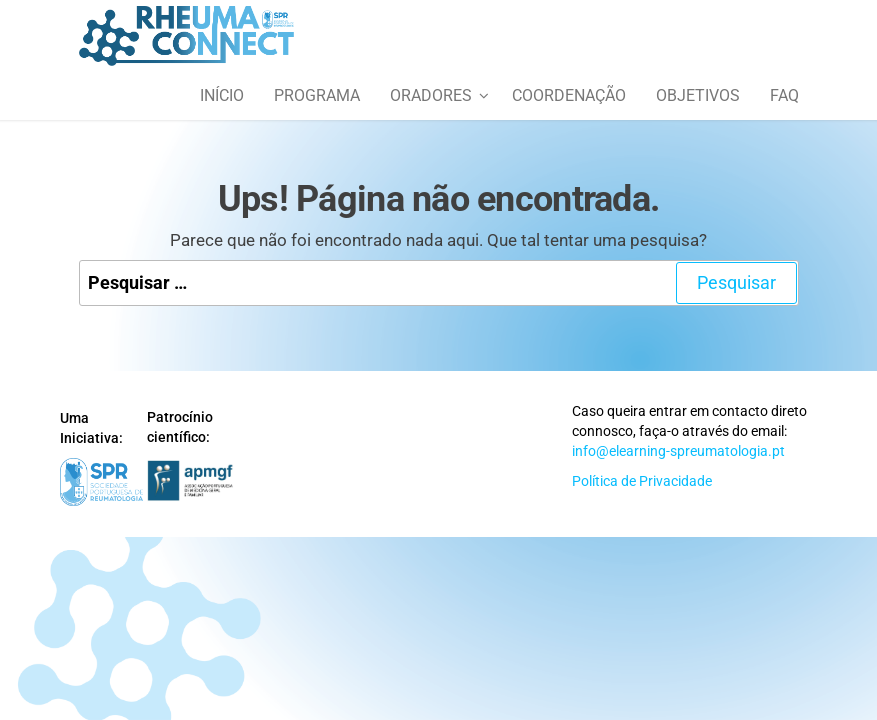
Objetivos (698, 95)
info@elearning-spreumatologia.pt (678, 451)
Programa (317, 95)
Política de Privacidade (642, 481)
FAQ (784, 95)
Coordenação (569, 95)
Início (222, 95)
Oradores (431, 95)
